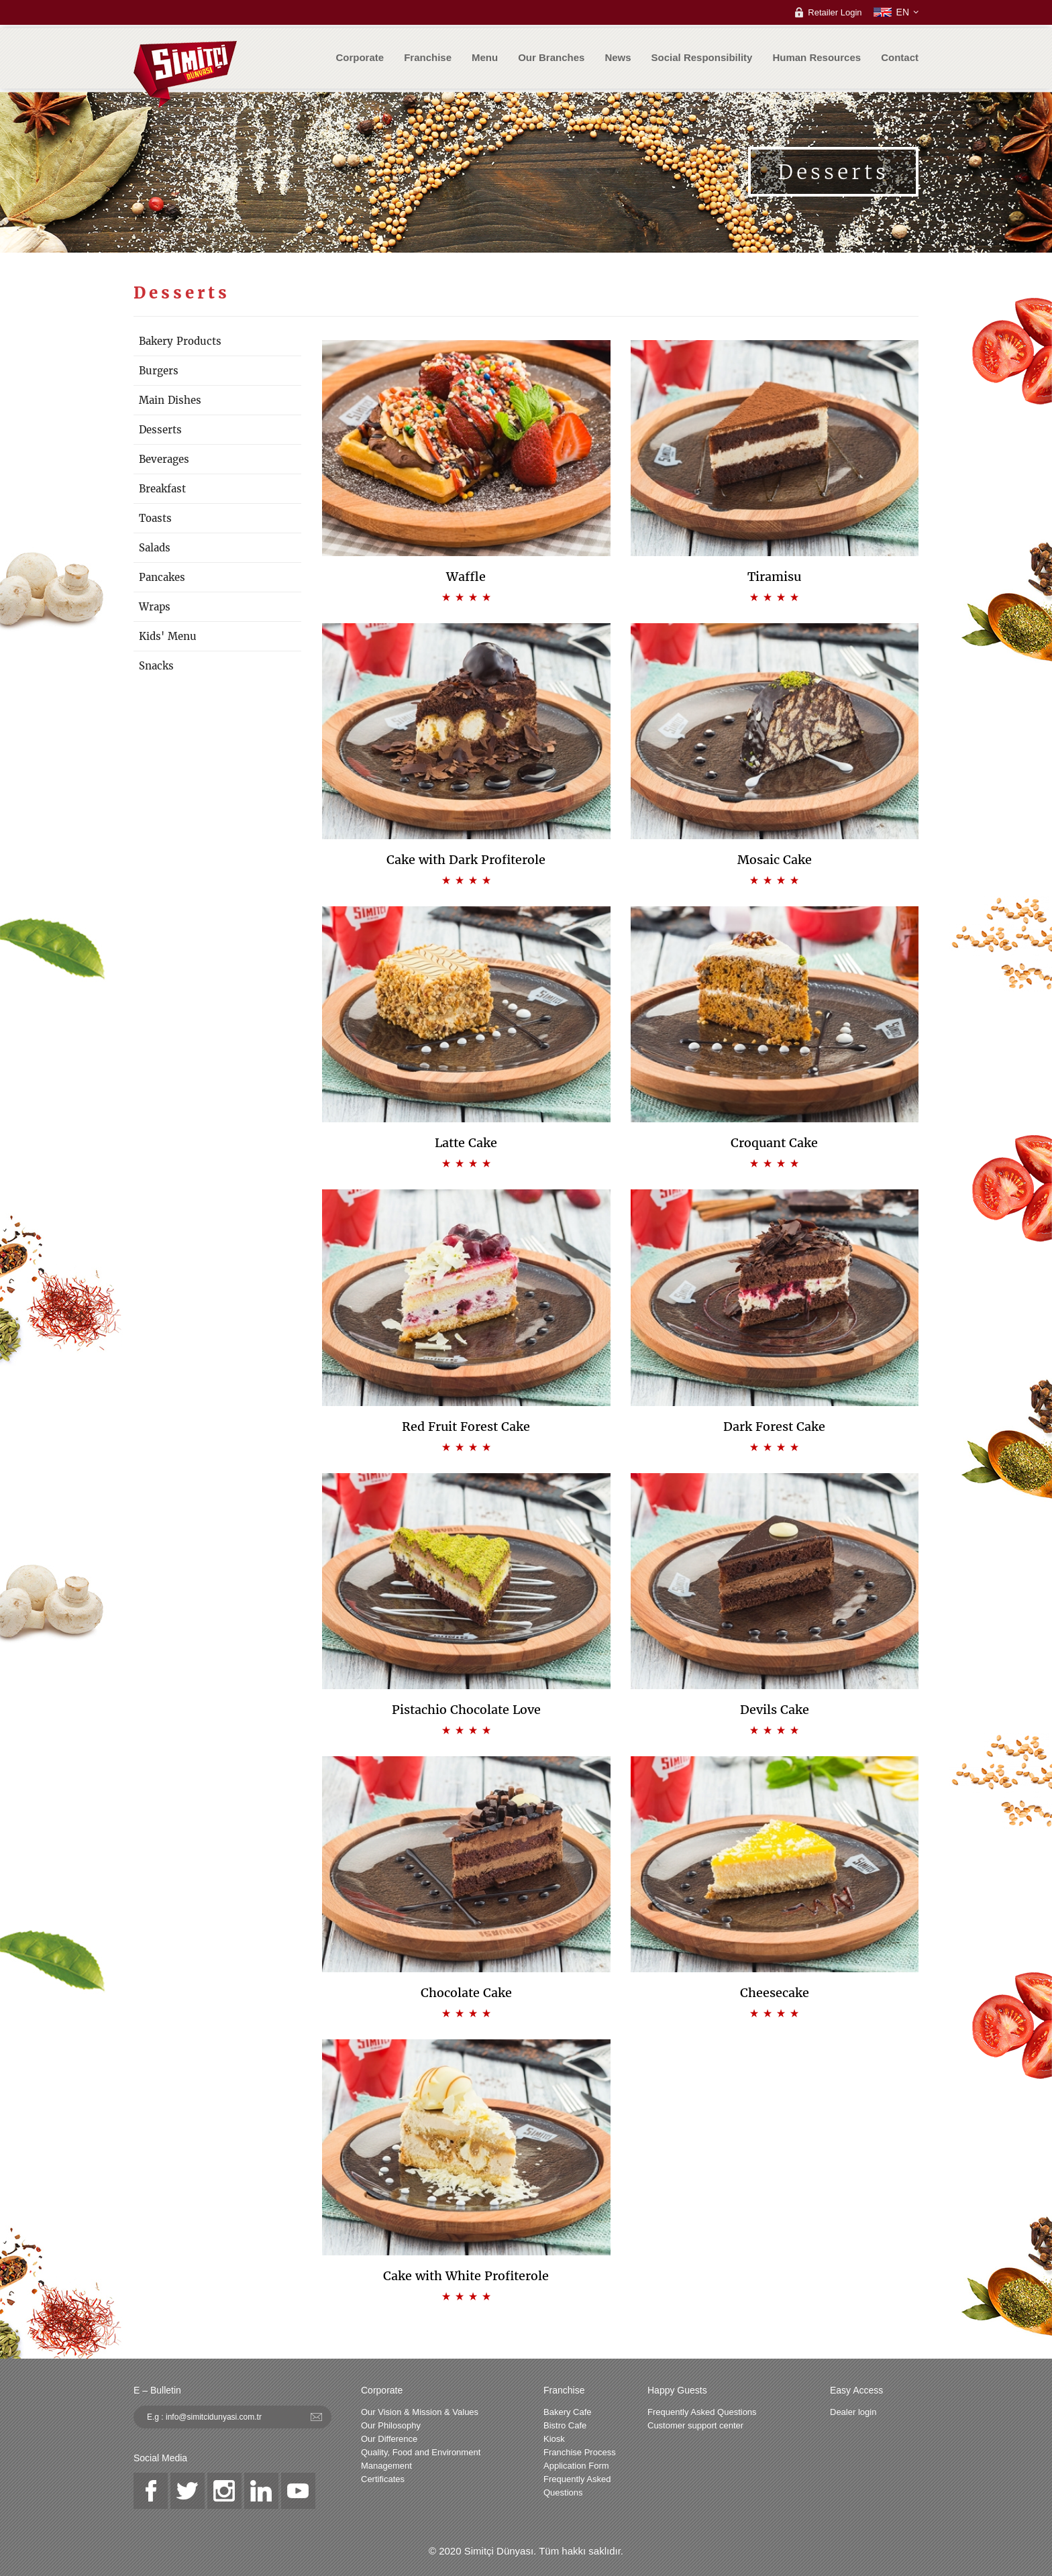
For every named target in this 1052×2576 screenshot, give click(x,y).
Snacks (156, 665)
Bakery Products (180, 341)
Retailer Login (834, 12)
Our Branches (551, 57)
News (617, 57)
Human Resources (816, 57)
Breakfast (162, 488)
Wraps (154, 606)
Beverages (164, 459)
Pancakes (162, 577)
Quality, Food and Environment (420, 2452)
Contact (899, 57)
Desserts (160, 429)
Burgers (158, 370)
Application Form (576, 2466)
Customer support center (695, 2425)
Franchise (428, 57)
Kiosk (554, 2439)
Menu (485, 57)
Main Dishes (170, 400)
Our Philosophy (391, 2425)
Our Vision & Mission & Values (419, 2412)
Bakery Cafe (567, 2412)
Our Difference (389, 2439)
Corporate (359, 57)
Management (386, 2466)
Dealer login (853, 2412)
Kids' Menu (168, 636)
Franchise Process (579, 2452)
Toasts (155, 518)
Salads (154, 547)
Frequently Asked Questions (577, 2486)
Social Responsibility (702, 57)
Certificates (383, 2479)
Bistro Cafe (564, 2425)
